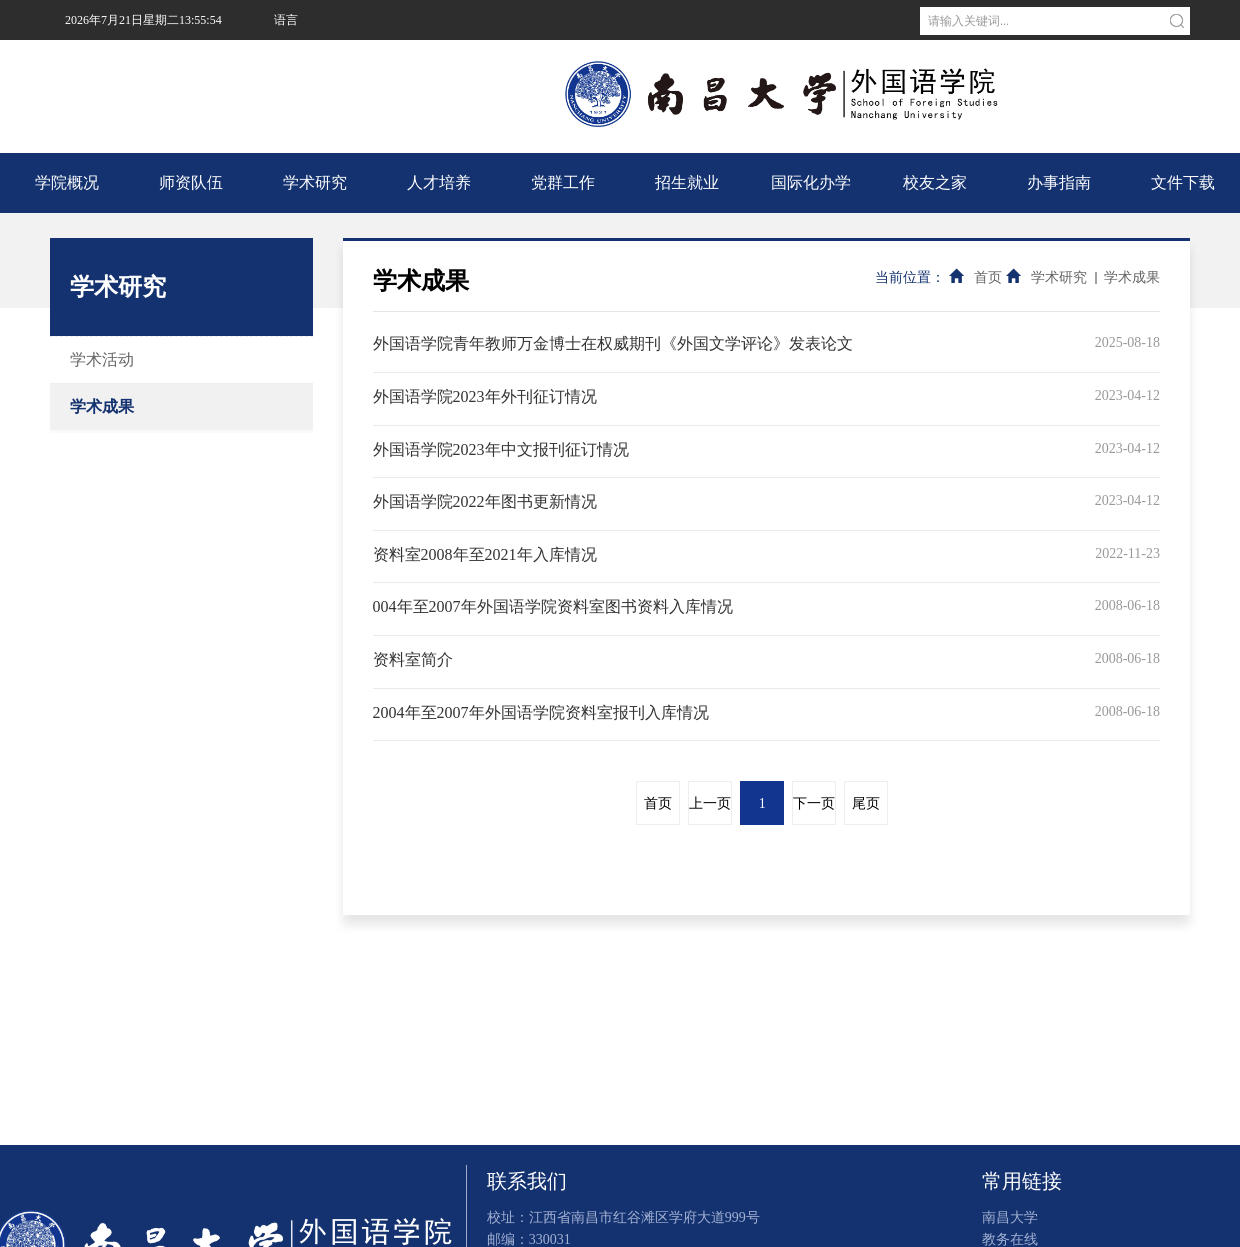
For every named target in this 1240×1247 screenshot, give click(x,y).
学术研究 (315, 182)
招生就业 (687, 182)
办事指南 (1059, 182)
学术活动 (102, 359)
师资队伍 (191, 182)
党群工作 (563, 182)
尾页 (866, 803)
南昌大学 (296, 60)
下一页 (814, 803)
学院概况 (67, 182)
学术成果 (102, 406)
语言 (286, 20)
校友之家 (935, 182)
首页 (988, 277)
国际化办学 (811, 182)
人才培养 (439, 182)
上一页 (710, 803)
